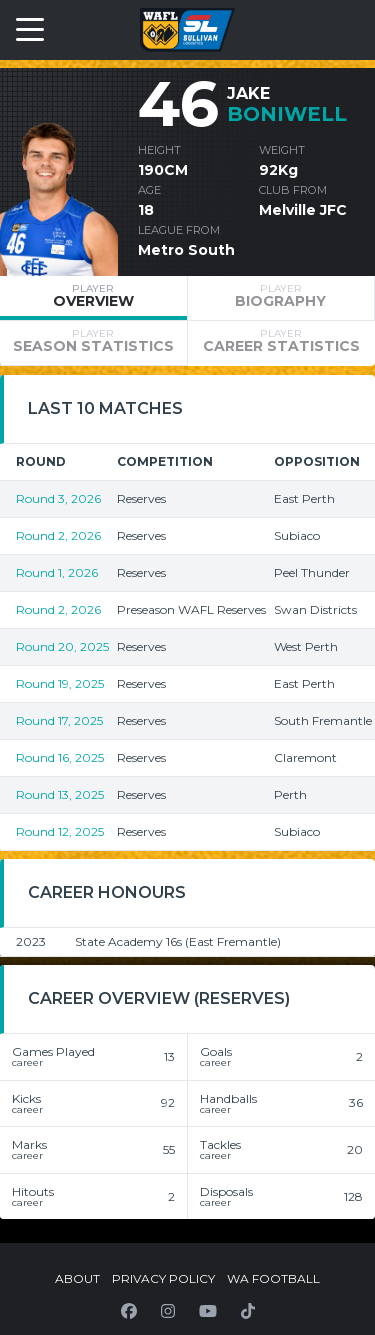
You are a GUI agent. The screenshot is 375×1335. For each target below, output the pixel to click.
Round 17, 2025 (59, 720)
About (77, 1278)
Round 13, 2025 (60, 794)
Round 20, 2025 (62, 646)
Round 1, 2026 (57, 572)
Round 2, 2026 (58, 535)
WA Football (273, 1278)
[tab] (93, 298)
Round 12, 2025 (60, 831)
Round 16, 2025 (60, 757)
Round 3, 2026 (58, 498)
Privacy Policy (163, 1278)
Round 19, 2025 (60, 683)
